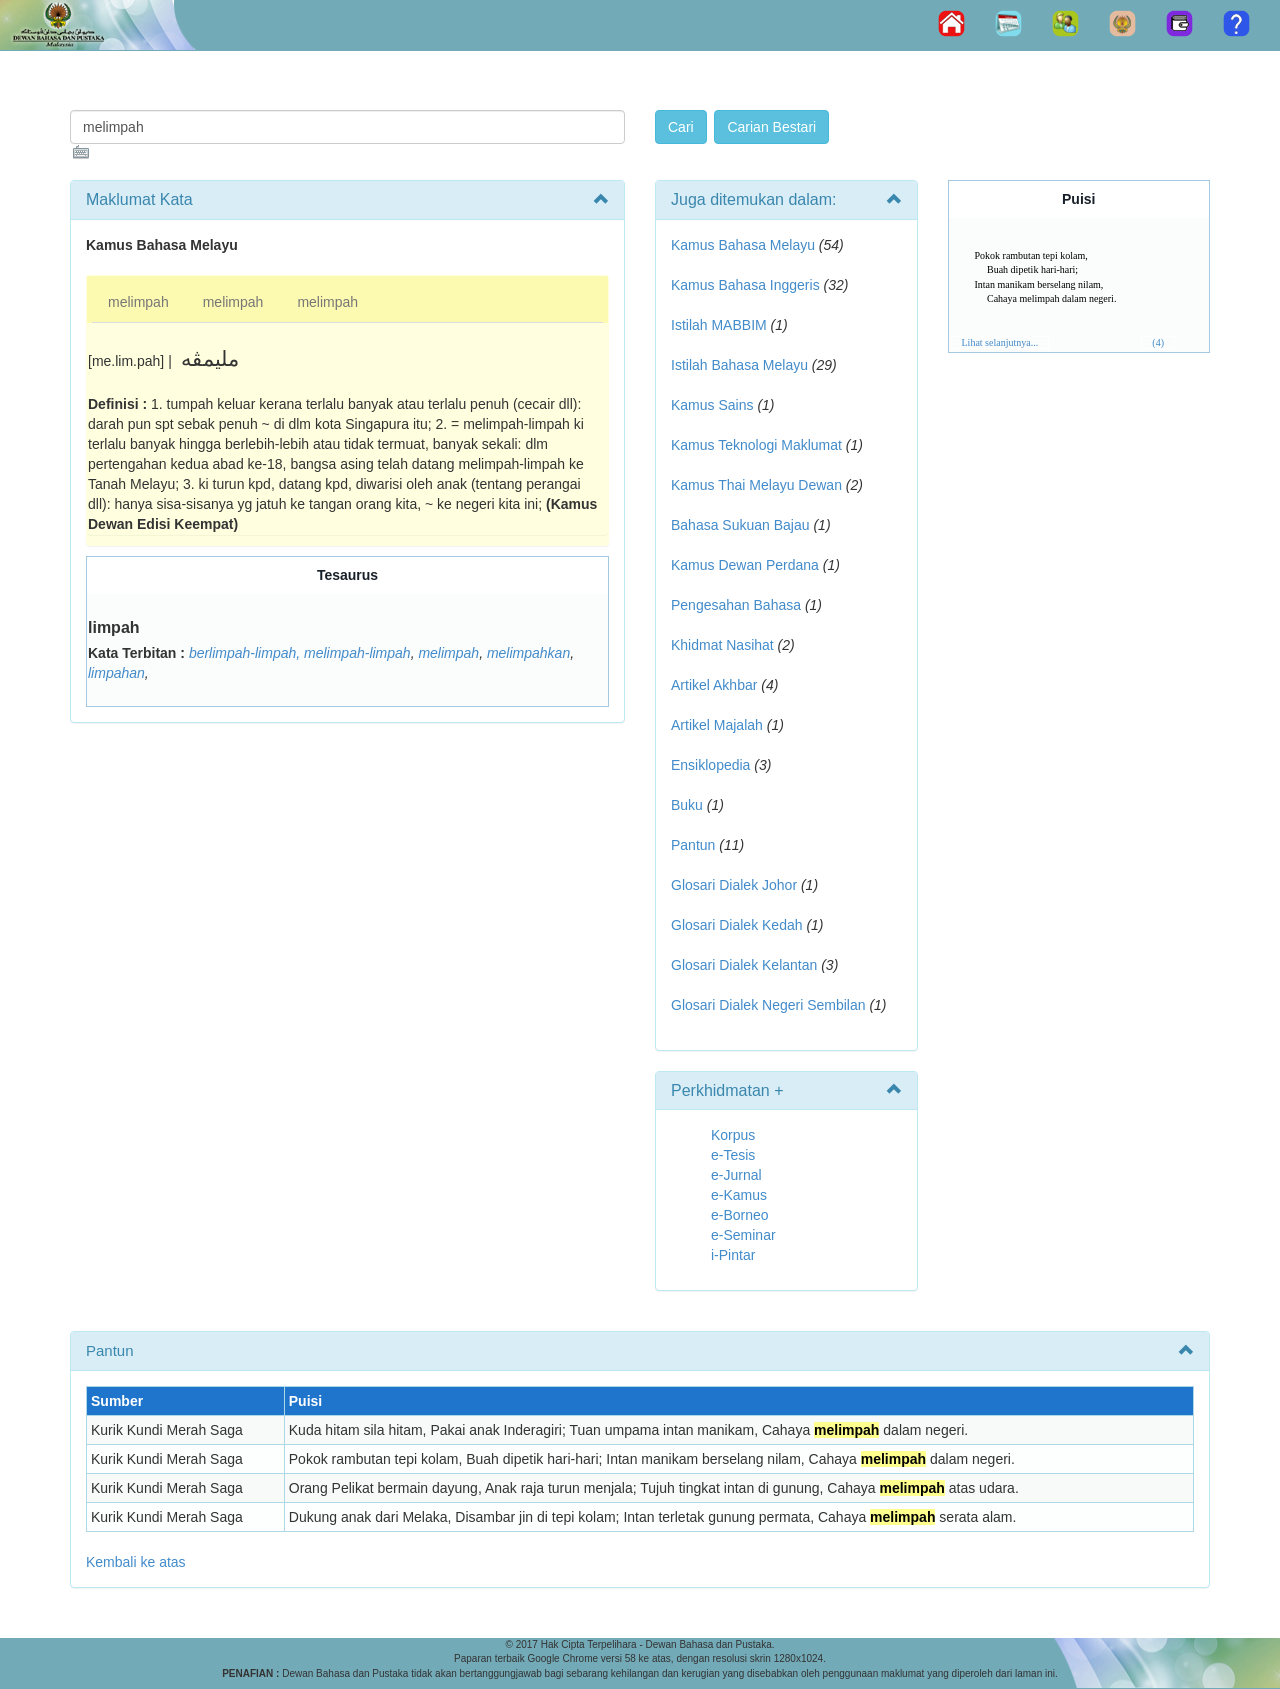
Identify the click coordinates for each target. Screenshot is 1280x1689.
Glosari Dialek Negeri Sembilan (768, 1005)
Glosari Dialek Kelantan (744, 965)
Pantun (693, 845)
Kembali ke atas (136, 1562)
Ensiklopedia (710, 765)
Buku (687, 805)
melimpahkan (528, 653)
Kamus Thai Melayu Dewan (756, 485)
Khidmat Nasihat (722, 645)
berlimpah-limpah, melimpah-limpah (300, 653)
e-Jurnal (736, 1175)
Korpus (733, 1135)
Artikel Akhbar (714, 685)
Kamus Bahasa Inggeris (745, 285)
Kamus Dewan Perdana (745, 565)
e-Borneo (740, 1215)
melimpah (138, 302)
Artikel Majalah (717, 725)
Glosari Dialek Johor (734, 885)
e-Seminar (743, 1235)
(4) (1158, 342)
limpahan (116, 673)
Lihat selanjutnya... (1000, 342)
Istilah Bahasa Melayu (739, 365)
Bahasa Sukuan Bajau (740, 525)
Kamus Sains (712, 405)
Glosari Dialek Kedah (737, 925)
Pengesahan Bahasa (736, 605)
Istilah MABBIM (719, 325)
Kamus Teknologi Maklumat (756, 445)
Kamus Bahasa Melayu (745, 245)
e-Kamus (739, 1195)
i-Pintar (733, 1255)
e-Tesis (733, 1155)
